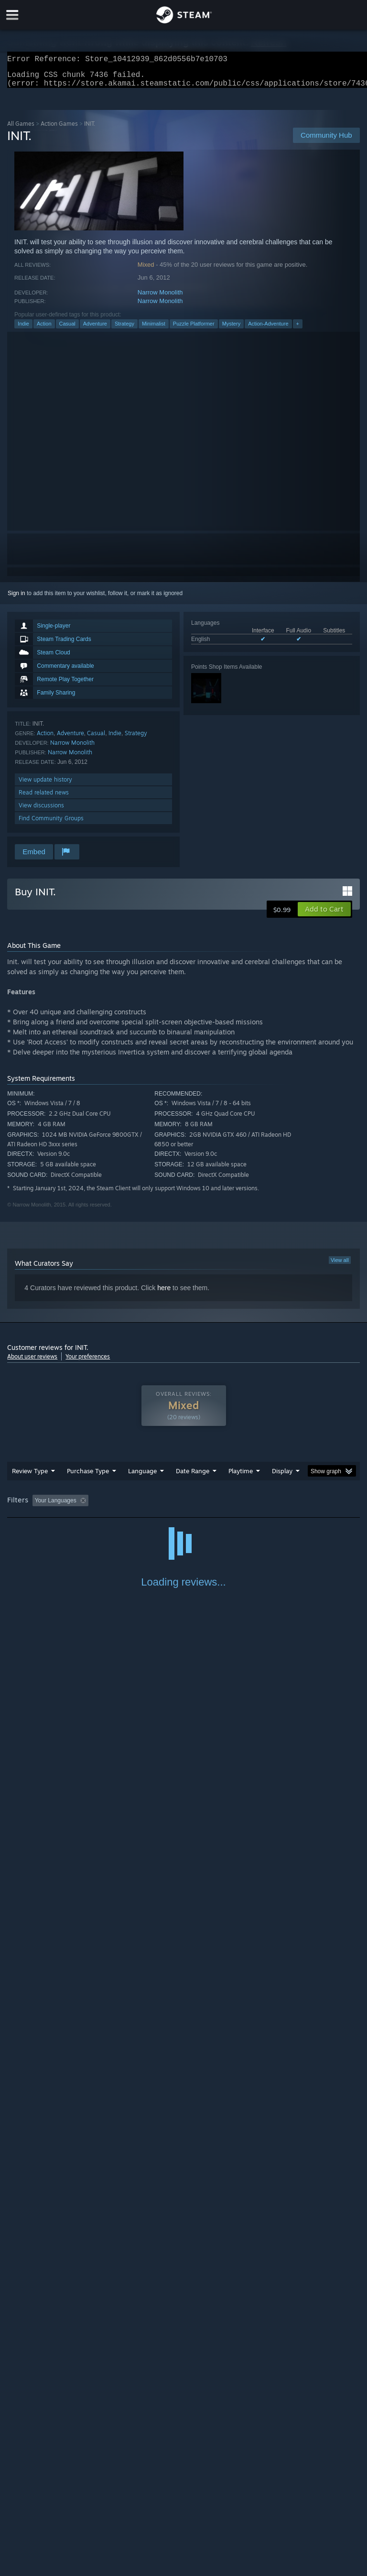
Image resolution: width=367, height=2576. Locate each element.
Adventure (95, 329)
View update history (45, 785)
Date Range (192, 1476)
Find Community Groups (51, 823)
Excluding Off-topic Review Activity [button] (152, 1506)
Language (142, 1476)
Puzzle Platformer (194, 329)
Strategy (124, 329)
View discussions (41, 811)
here (164, 1293)
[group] (183, 1506)
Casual (67, 329)
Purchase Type (88, 1476)
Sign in (16, 599)
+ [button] (297, 329)
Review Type (30, 1476)
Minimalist (153, 329)
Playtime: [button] (225, 1506)
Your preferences (87, 1362)
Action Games (59, 129)
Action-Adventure (268, 329)
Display (282, 1476)
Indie (23, 329)
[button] (324, 915)
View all (340, 1266)
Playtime (240, 1476)
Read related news (44, 798)
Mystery (231, 329)
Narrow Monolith (160, 298)
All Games (20, 129)
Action (44, 329)
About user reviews (32, 1362)
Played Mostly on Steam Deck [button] (294, 1506)
